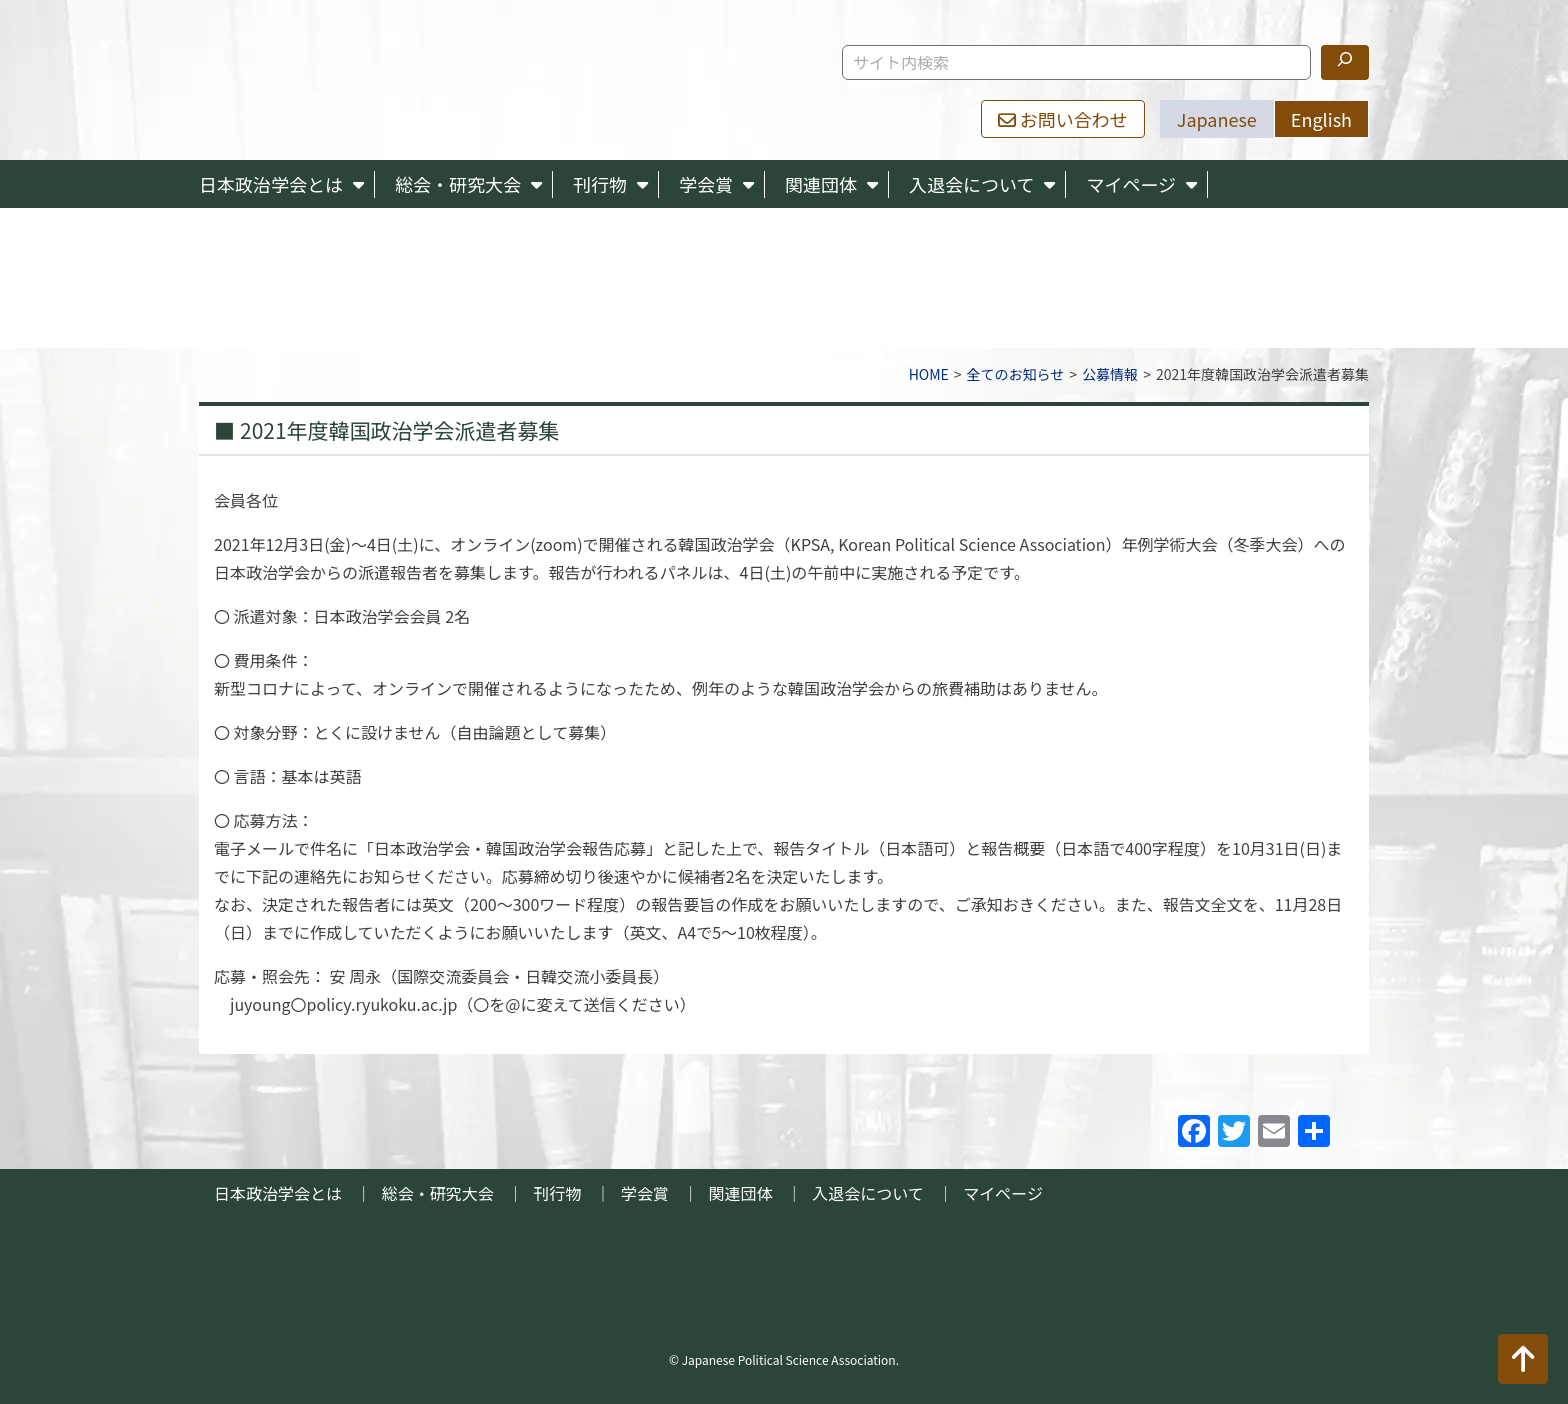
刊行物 (600, 184)
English (1321, 119)
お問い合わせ (1063, 119)
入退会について (971, 184)
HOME (929, 374)
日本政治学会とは (271, 184)
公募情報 (1110, 374)
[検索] (1345, 62)
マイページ (1131, 184)
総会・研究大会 (458, 184)
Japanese (1217, 119)
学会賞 (706, 184)
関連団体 (821, 184)
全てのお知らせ (1016, 374)
